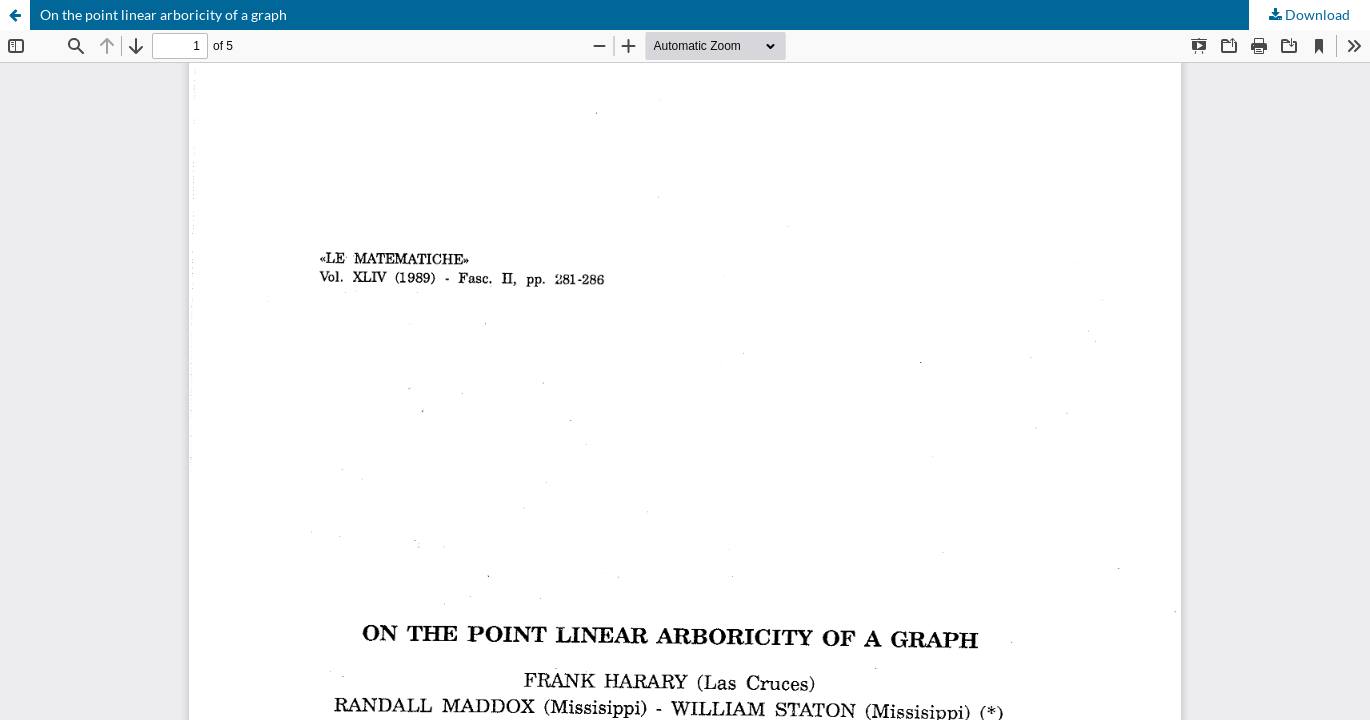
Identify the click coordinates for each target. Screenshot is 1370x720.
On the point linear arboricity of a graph (163, 14)
